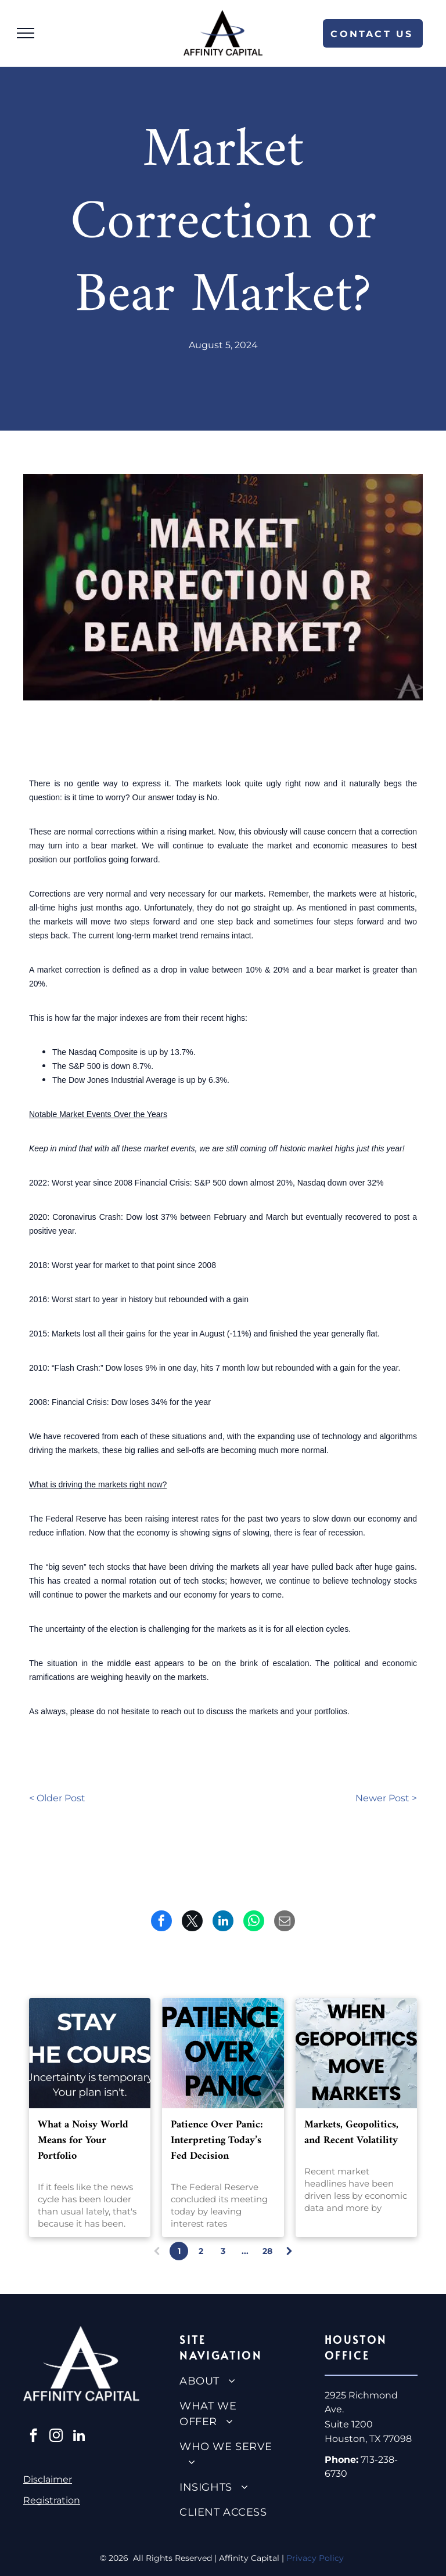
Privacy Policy (316, 2558)
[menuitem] (227, 2381)
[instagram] (56, 2436)
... (245, 2251)
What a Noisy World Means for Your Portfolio (83, 2140)
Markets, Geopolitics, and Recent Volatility (351, 2132)
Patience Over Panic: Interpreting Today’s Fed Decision (217, 2140)
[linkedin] (79, 2436)
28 (267, 2251)
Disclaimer (47, 2479)
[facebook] (33, 2436)
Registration (51, 2500)
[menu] (25, 33)
